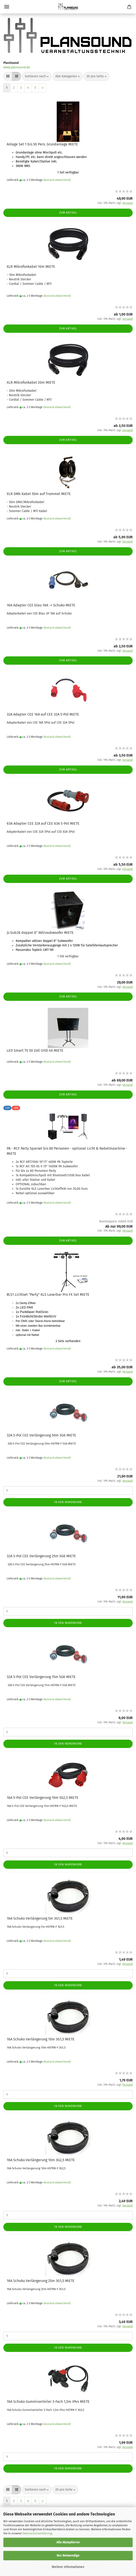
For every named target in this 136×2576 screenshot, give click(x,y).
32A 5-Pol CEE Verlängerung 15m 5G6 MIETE (41, 1677)
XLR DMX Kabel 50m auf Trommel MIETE (39, 494)
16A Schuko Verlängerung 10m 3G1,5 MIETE (41, 2039)
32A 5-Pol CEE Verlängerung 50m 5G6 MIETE (41, 1435)
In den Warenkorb (68, 1502)
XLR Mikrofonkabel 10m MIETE (31, 266)
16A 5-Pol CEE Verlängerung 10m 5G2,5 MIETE (42, 1797)
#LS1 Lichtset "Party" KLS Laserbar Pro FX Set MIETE (48, 1294)
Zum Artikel (68, 212)
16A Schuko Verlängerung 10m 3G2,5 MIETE (41, 2160)
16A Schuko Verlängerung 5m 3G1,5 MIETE (40, 1918)
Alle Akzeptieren (68, 2542)
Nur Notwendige (68, 2555)
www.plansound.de (16, 67)
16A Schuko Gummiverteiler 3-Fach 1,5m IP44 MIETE (48, 2401)
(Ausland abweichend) (57, 180)
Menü (6, 6)
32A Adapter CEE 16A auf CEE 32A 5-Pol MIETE (43, 714)
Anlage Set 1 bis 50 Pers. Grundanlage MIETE (42, 144)
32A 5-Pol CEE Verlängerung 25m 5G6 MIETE (41, 1556)
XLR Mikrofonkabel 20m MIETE (31, 382)
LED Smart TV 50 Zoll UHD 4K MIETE (35, 1050)
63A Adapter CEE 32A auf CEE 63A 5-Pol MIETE (43, 823)
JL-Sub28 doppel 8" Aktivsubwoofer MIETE (40, 932)
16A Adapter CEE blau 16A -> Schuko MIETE (41, 605)
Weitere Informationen (68, 2567)
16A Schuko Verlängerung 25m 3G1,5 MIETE (41, 2281)
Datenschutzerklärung (37, 2533)
